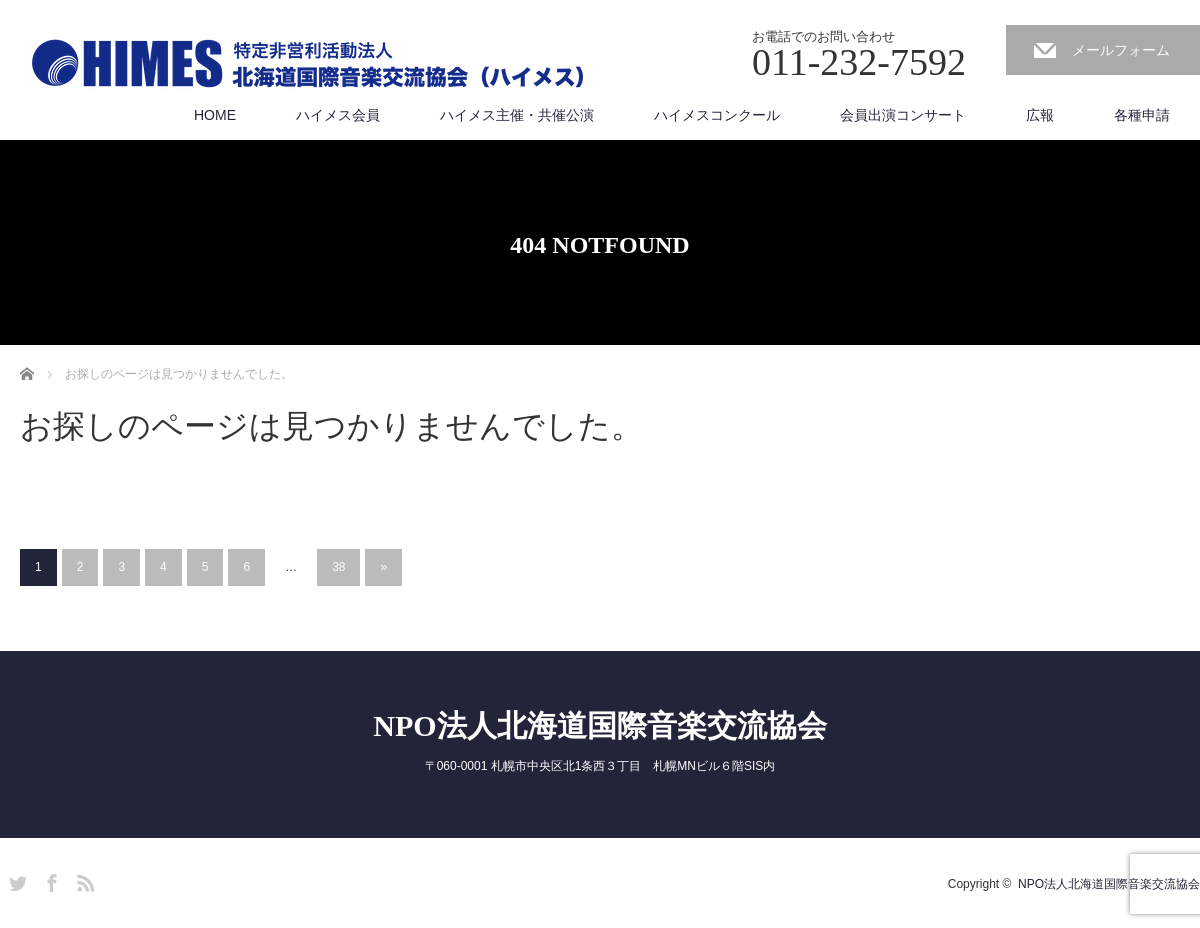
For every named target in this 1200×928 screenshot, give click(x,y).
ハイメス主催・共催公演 (517, 115)
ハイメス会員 (338, 115)
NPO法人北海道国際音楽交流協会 (599, 725)
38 (338, 567)
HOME (215, 115)
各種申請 (1142, 115)
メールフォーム (1121, 50)
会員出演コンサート (903, 115)
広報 (1040, 115)
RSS (83, 880)
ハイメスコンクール (717, 115)
